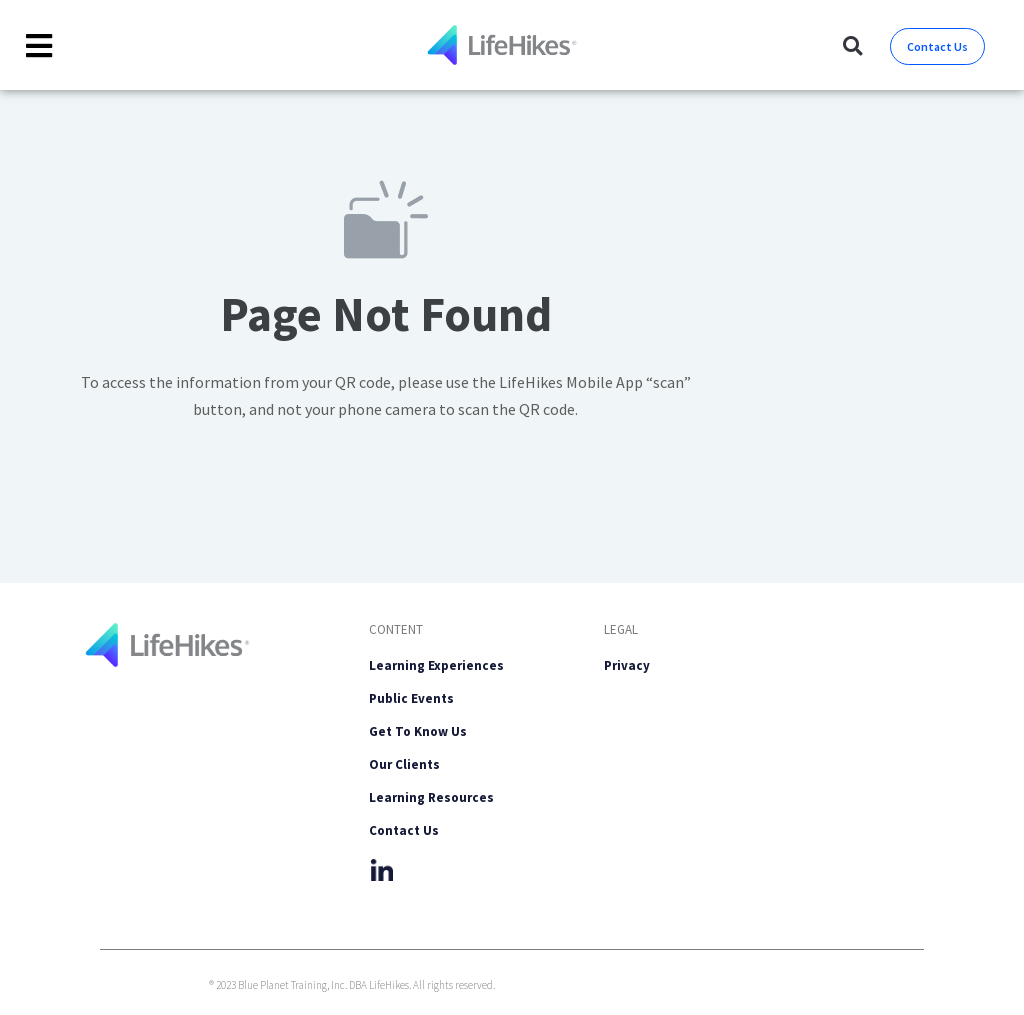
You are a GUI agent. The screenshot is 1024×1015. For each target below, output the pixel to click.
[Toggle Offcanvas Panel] (39, 45)
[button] (852, 46)
